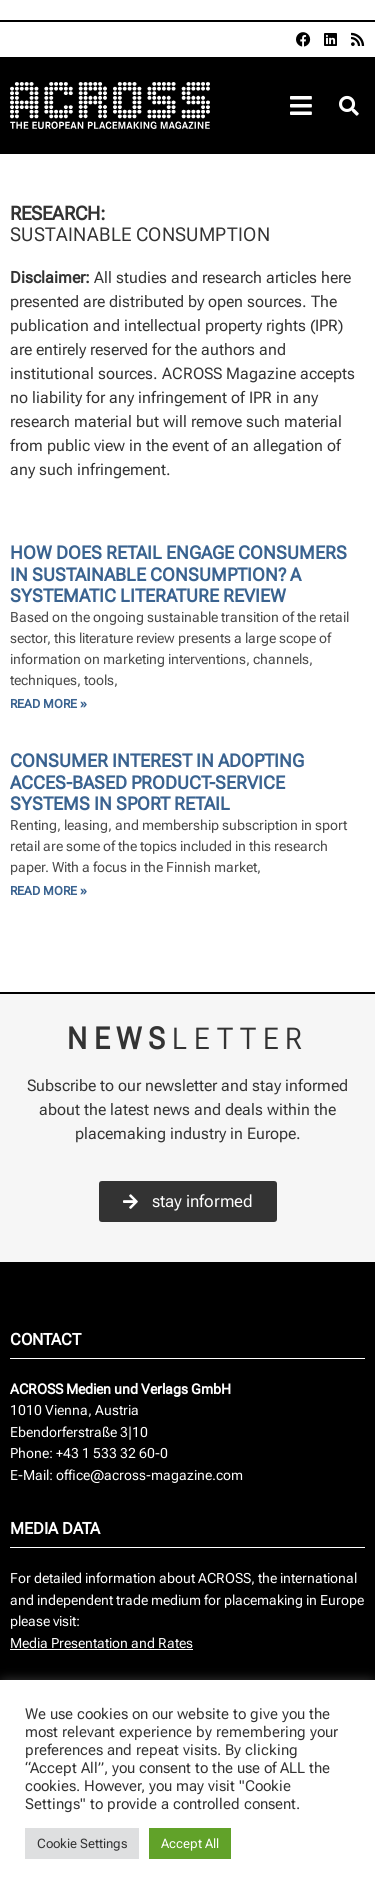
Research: (59, 213)
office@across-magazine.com (149, 1475)
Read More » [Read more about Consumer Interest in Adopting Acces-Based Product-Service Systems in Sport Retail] (48, 891)
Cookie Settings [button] (82, 1843)
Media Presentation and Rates (101, 1643)
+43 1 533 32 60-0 (112, 1453)
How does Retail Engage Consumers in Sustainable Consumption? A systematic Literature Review (178, 574)
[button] (348, 106)
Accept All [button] (190, 1843)
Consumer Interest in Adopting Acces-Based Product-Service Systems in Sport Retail (157, 782)
